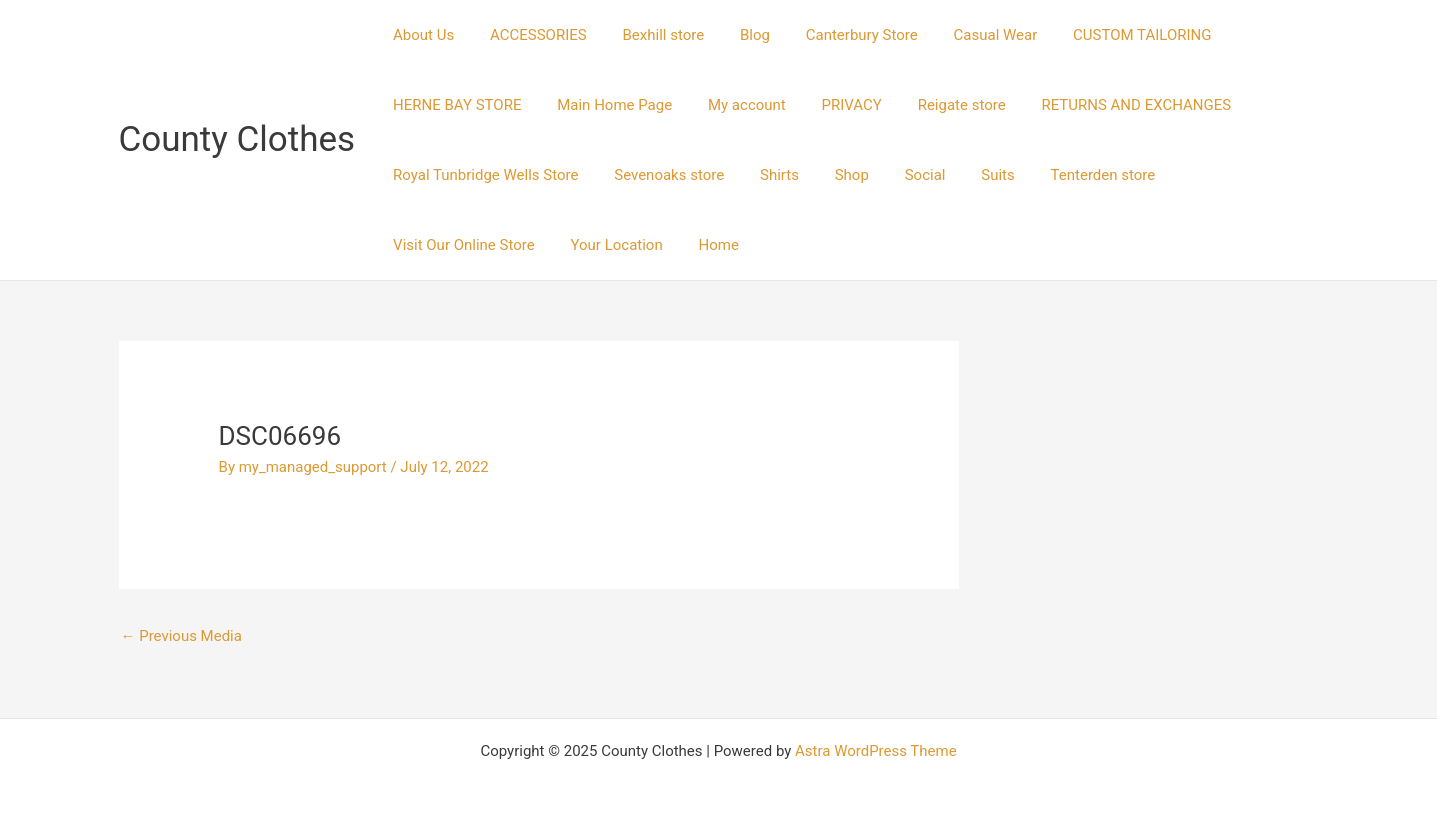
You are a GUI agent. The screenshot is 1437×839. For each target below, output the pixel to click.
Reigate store (935, 105)
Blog (735, 35)
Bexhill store (649, 35)
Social (899, 175)
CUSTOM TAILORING (1104, 35)
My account (732, 105)
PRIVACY (831, 105)
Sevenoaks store (661, 175)
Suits (965, 175)
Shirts (764, 175)
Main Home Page (606, 105)
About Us (420, 35)
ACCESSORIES (529, 35)
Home (532, 245)
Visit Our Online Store (1218, 175)
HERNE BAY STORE (454, 105)
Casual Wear (964, 35)
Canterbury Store (836, 35)
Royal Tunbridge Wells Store (482, 175)
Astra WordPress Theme (876, 751)
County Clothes (237, 139)
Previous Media (182, 636)
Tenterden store (1065, 175)
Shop (831, 175)
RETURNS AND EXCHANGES (1104, 105)
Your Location (436, 245)
